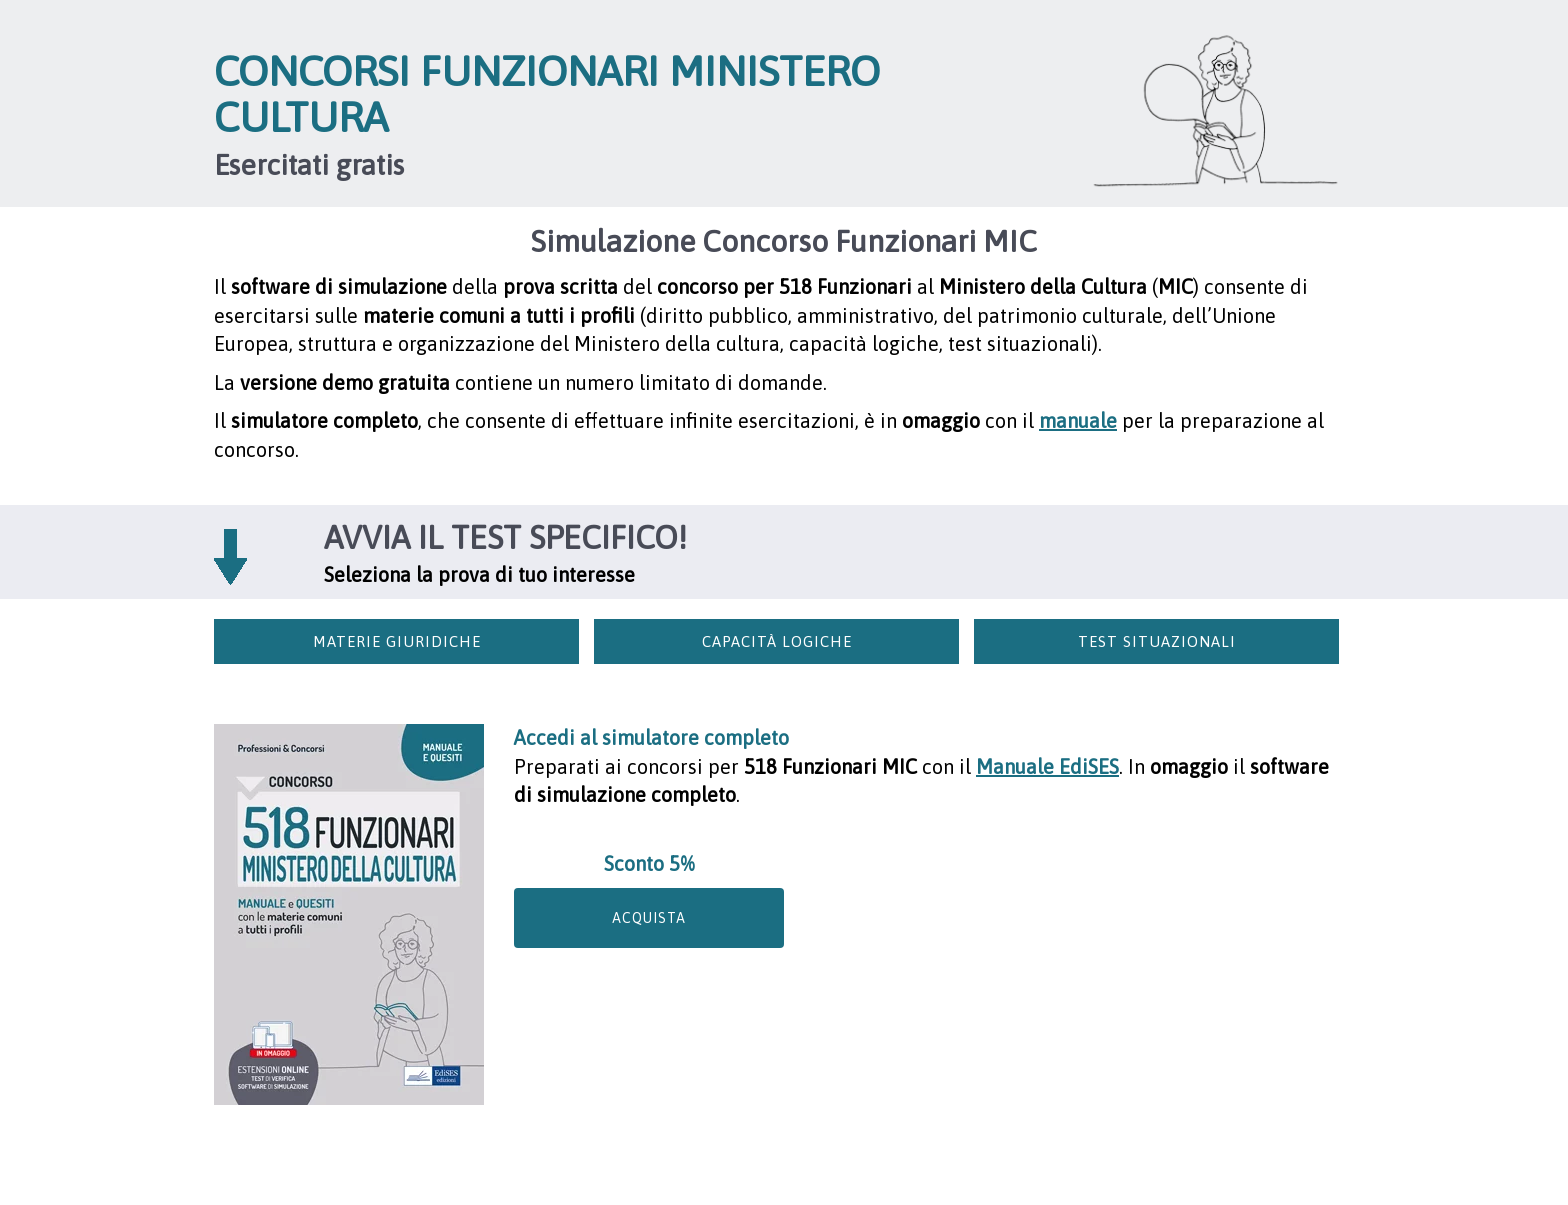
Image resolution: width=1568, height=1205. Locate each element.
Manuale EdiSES (1047, 766)
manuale (1078, 420)
